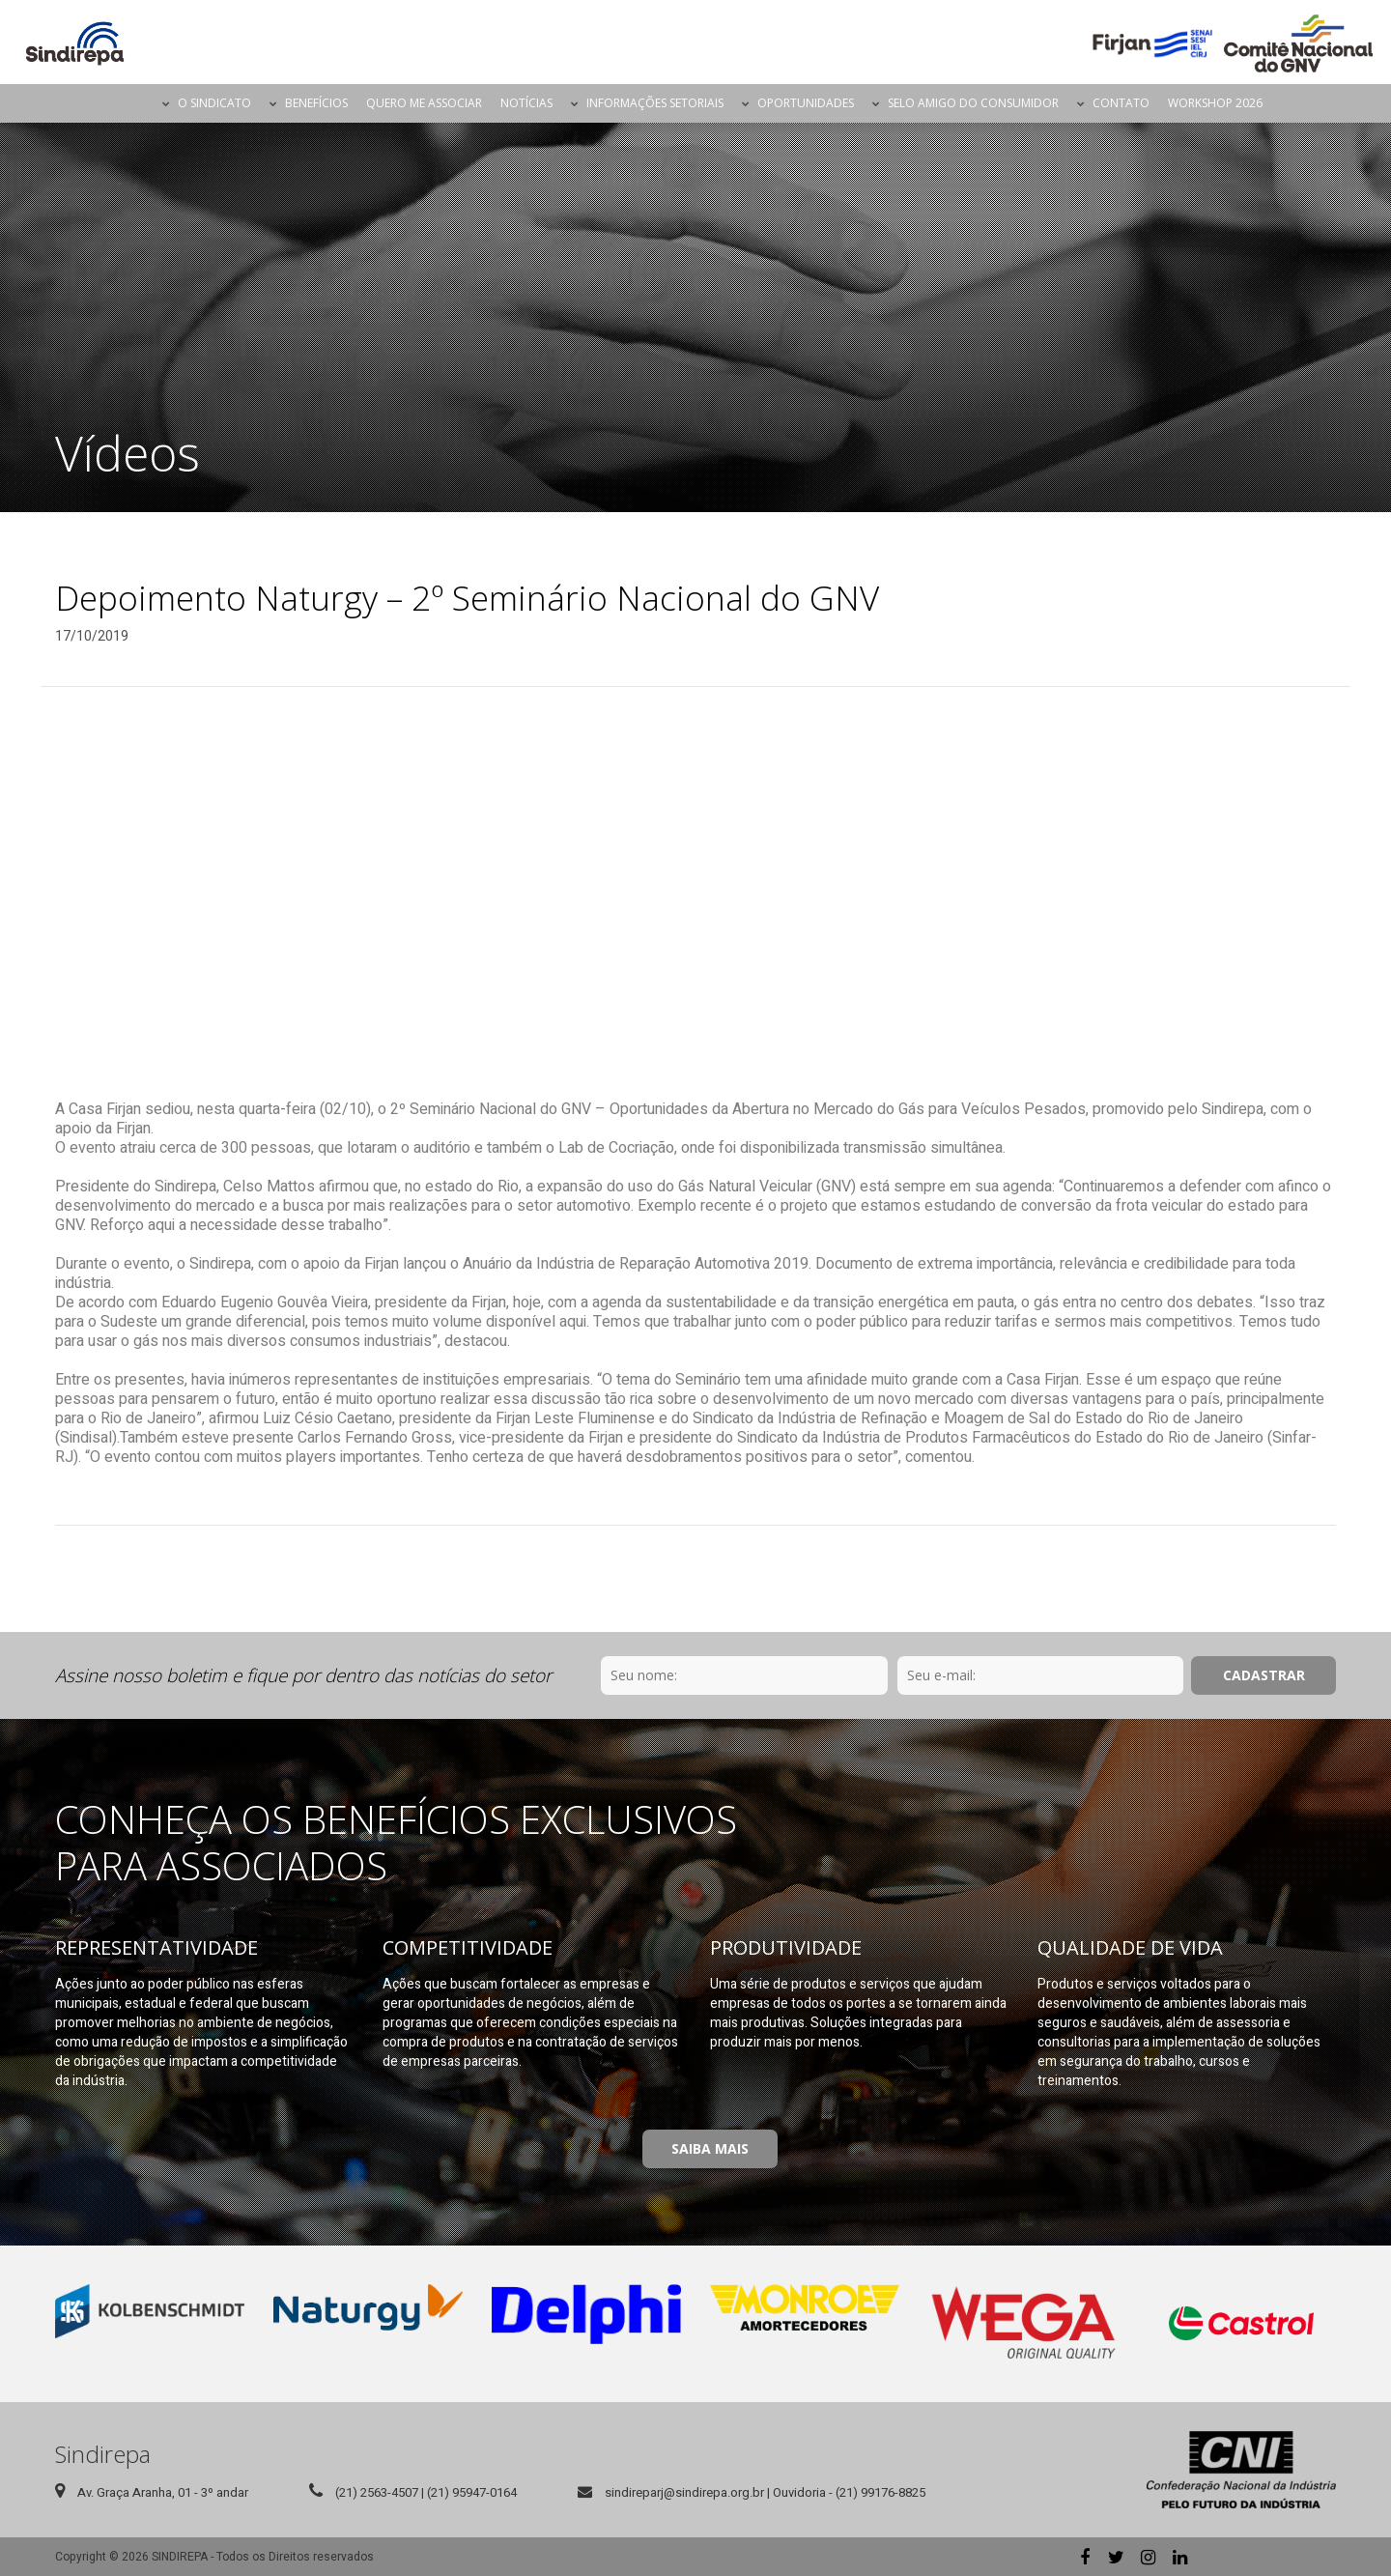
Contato (1121, 103)
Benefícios (316, 103)
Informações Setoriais (655, 103)
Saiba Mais (710, 2148)
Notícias (526, 103)
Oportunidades (805, 103)
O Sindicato (214, 103)
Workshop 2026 (1215, 103)
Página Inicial (136, 103)
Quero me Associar (424, 103)
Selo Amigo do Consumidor (973, 103)
